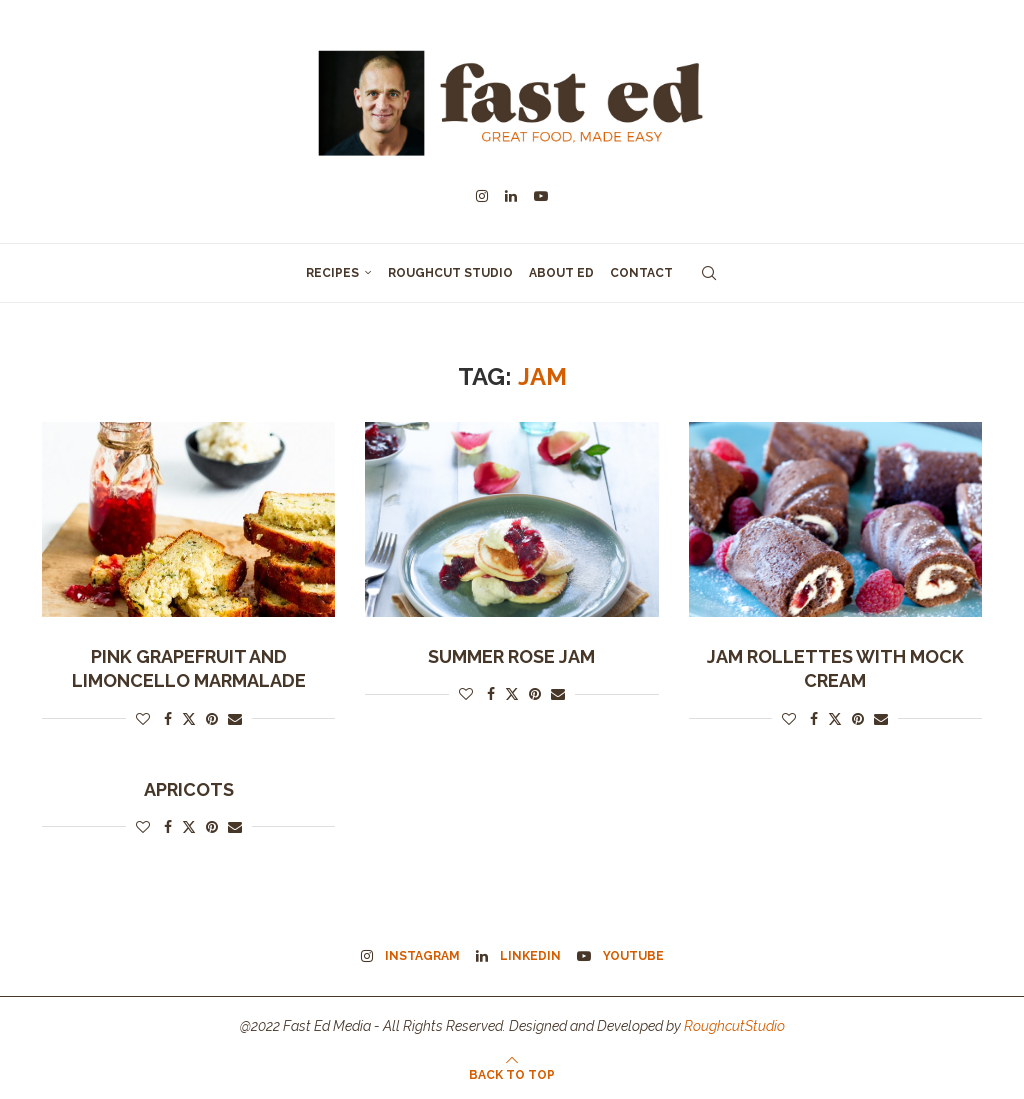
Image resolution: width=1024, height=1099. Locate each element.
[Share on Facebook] (168, 719)
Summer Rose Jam (511, 656)
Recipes (332, 273)
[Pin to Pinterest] (212, 719)
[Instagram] (482, 196)
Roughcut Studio (450, 273)
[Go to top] (512, 1074)
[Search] (709, 273)
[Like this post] (143, 719)
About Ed (561, 273)
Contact (641, 273)
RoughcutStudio (734, 1026)
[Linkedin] (511, 196)
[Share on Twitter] (189, 718)
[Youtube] (541, 196)
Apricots (189, 789)
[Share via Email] (235, 719)
